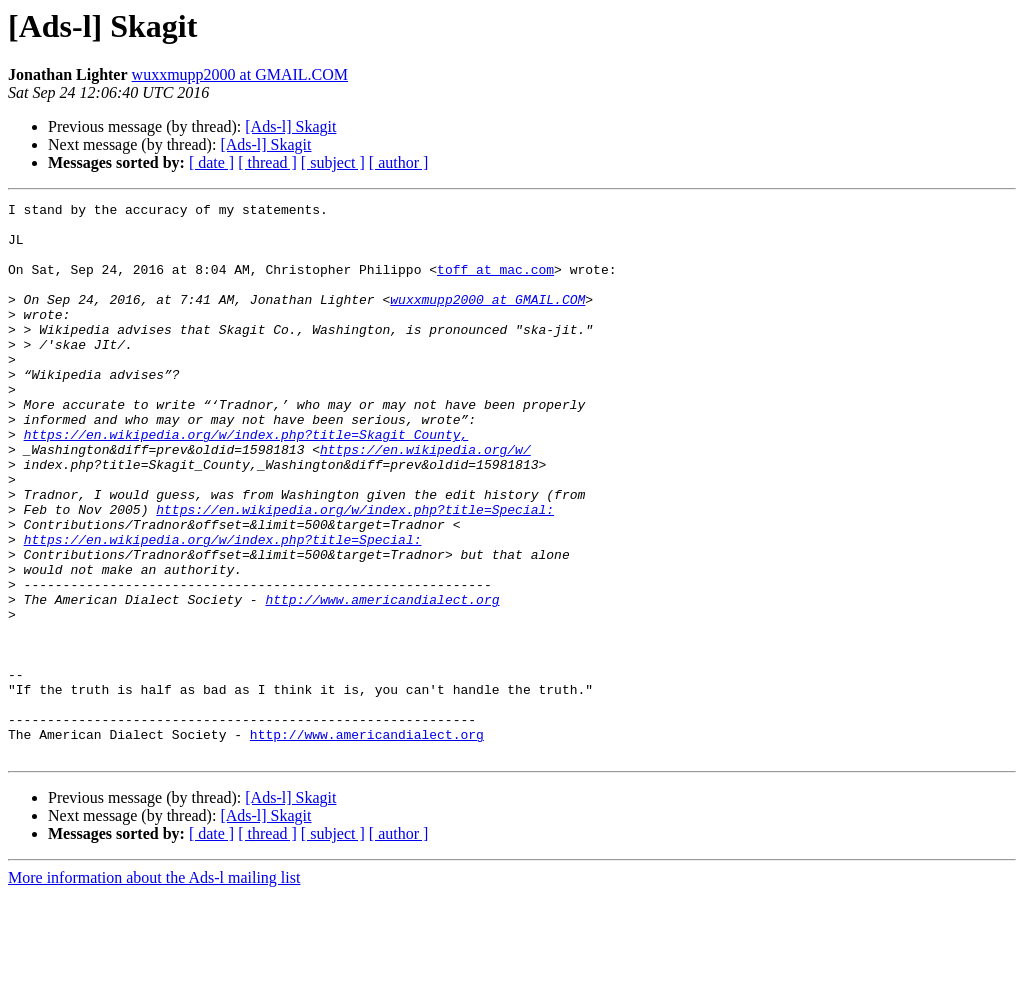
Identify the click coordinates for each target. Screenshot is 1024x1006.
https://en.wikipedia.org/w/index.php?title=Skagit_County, (246, 482)
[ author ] (399, 162)
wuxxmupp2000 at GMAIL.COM (240, 74)
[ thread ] (267, 162)
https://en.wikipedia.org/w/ (425, 500)
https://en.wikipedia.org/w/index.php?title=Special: (355, 572)
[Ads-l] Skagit (290, 126)
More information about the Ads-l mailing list (154, 988)
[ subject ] (333, 162)
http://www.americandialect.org (382, 680)
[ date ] (211, 162)
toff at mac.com (495, 284)
